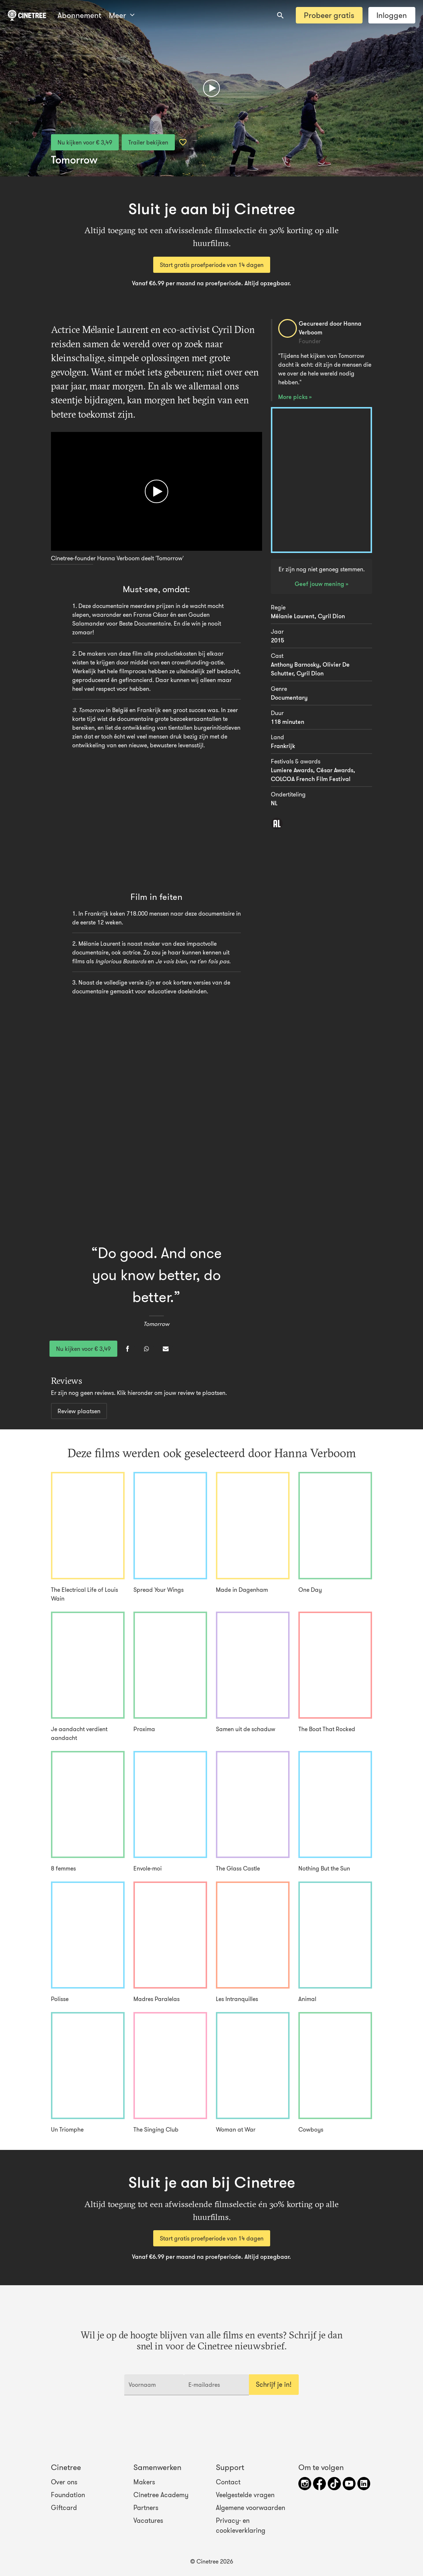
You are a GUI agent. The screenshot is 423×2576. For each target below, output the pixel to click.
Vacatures (148, 2521)
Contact (228, 2482)
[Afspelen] (211, 88)
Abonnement (79, 15)
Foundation (68, 2495)
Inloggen (391, 15)
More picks (293, 396)
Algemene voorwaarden (250, 2508)
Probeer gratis (329, 15)
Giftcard (64, 2508)
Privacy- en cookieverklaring (240, 2525)
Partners (145, 2508)
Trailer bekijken (148, 142)
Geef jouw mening (320, 583)
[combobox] (280, 15)
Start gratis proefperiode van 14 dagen (212, 264)
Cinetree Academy (160, 2495)
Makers (144, 2482)
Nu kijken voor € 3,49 (85, 142)
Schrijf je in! (273, 2385)
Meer (122, 15)
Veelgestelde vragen (245, 2495)
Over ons (64, 2482)
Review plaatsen (79, 1411)
